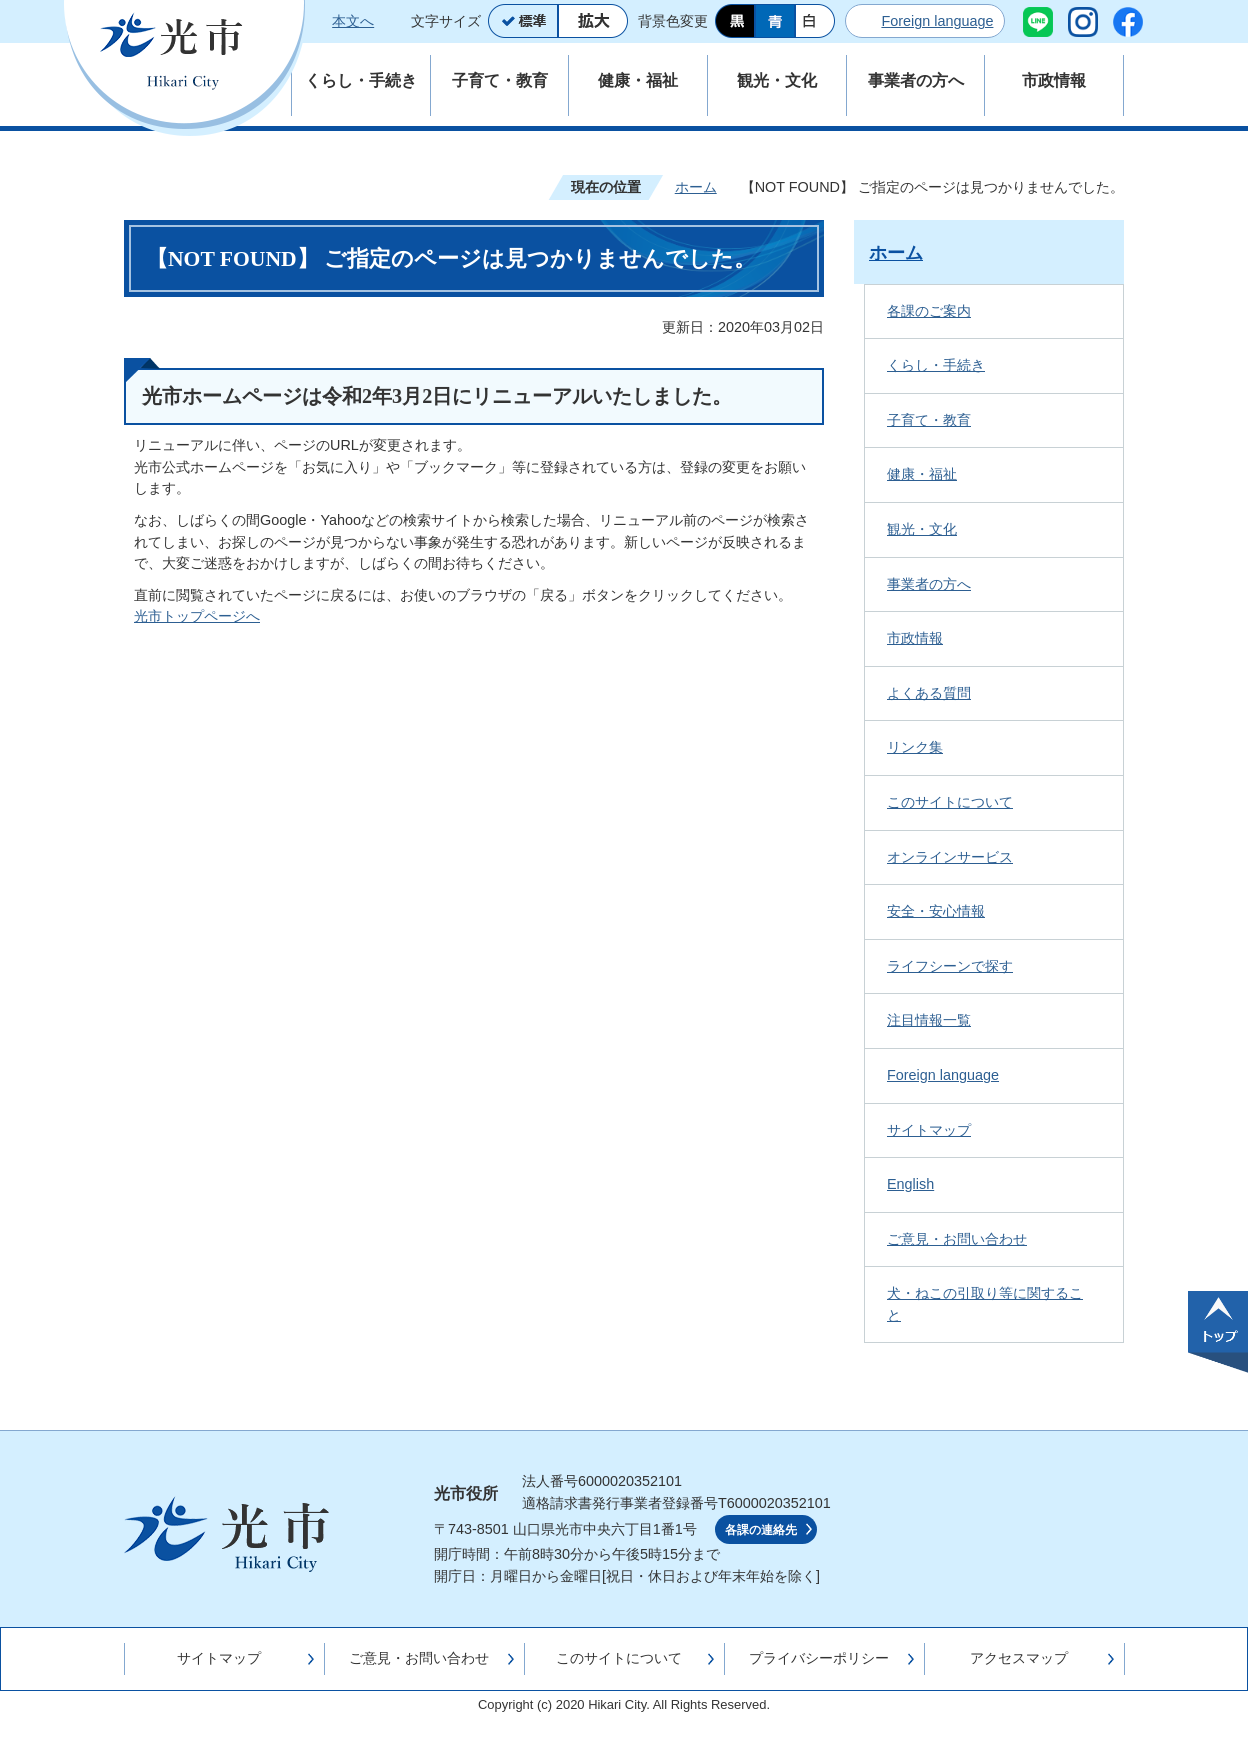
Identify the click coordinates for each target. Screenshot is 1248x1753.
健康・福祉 (922, 474)
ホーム (696, 187)
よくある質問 (929, 693)
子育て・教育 (929, 420)
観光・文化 (922, 529)
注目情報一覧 (929, 1020)
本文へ (353, 21)
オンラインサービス (950, 857)
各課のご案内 (929, 311)
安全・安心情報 (936, 911)
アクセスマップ (1019, 1658)
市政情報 (915, 638)
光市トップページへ (197, 616)
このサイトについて (950, 802)
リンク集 (915, 747)
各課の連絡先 (761, 1530)
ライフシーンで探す (950, 966)
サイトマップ (929, 1130)
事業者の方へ (929, 584)
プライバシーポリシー (819, 1658)
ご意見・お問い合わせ (957, 1239)
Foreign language (937, 21)
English (910, 1184)
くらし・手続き (936, 365)
